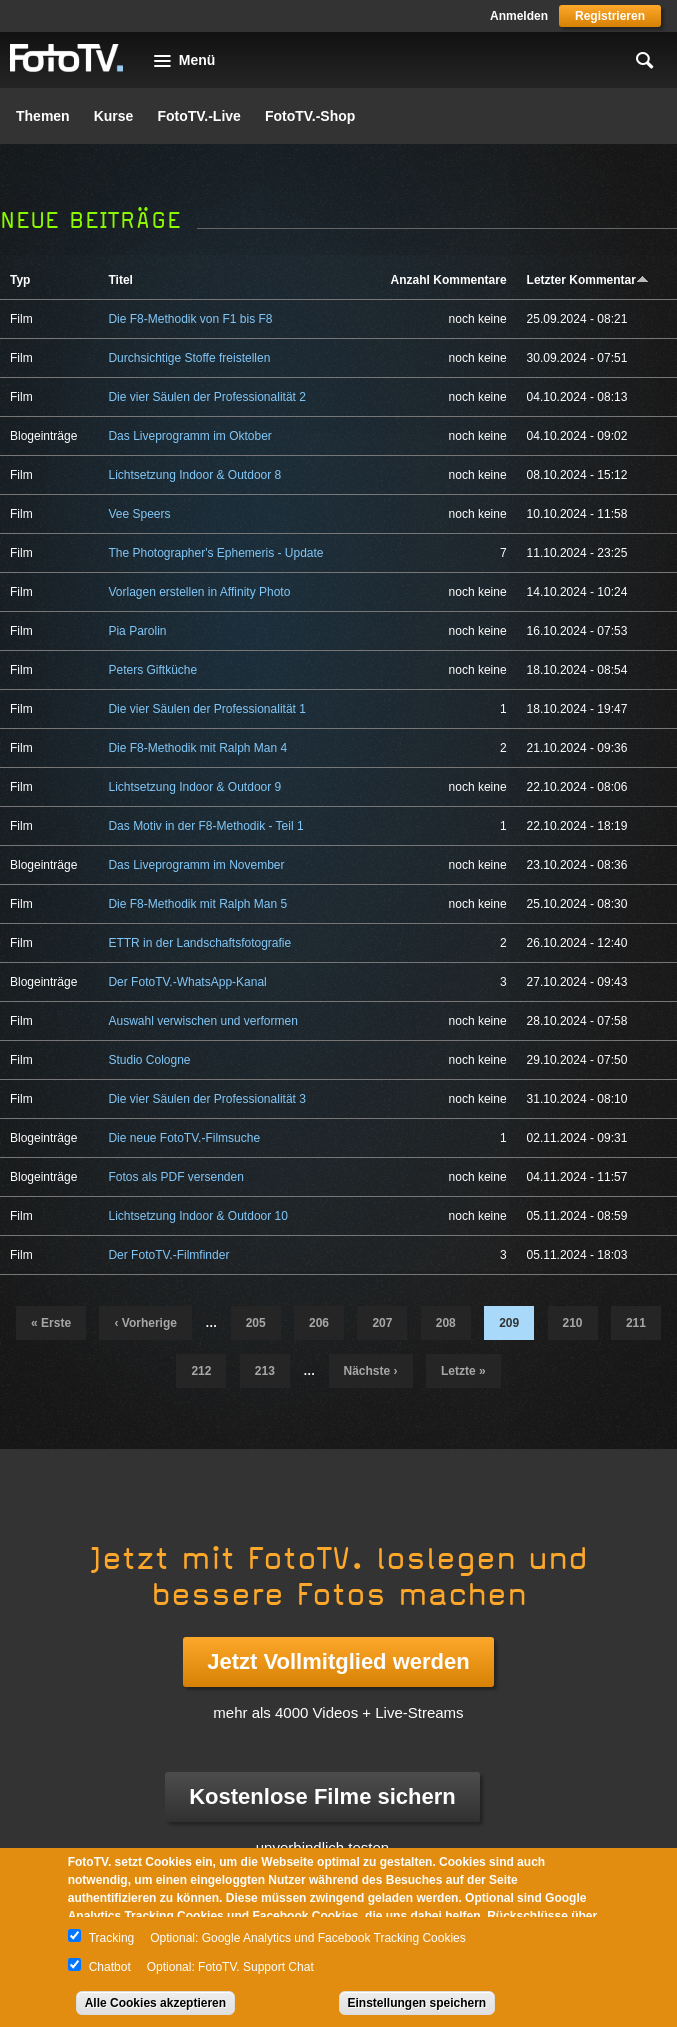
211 (636, 1323)
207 (382, 1323)
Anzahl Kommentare (449, 280)
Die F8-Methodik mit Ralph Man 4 (197, 748)
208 (446, 1323)
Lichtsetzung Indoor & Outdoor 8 (194, 475)
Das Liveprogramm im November (196, 865)
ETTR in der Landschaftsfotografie (199, 943)
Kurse (114, 116)
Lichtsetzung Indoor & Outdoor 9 (194, 787)
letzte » (463, 1371)
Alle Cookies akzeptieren (155, 2003)
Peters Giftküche (152, 670)
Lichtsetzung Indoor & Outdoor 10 (197, 1216)
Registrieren (610, 16)
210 (573, 1323)
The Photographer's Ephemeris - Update (215, 553)
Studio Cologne (149, 1060)
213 (265, 1371)
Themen (43, 116)
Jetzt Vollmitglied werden (338, 1661)
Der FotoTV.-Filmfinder (168, 1255)
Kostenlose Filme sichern (322, 1796)
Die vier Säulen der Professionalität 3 (206, 1099)
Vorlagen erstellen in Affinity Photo (199, 592)
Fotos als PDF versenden (175, 1177)
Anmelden (519, 16)
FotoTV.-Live (199, 116)
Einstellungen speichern (417, 2003)
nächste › (371, 1371)
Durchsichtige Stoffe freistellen (189, 358)
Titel (120, 280)
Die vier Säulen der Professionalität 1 (206, 709)
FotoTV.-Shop (310, 116)
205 (256, 1323)
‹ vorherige (145, 1323)
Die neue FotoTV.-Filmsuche (184, 1138)
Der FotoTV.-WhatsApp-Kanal (187, 982)
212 (201, 1371)
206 (319, 1323)
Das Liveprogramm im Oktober (189, 436)
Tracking (112, 1938)
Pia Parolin (137, 631)
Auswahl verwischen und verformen (202, 1021)
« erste (51, 1323)
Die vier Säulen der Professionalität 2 (206, 397)
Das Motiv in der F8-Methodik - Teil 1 (205, 826)
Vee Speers (139, 514)
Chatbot (110, 1967)
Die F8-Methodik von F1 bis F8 (190, 319)
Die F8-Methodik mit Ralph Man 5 (197, 904)
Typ (20, 280)
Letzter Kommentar (588, 280)
